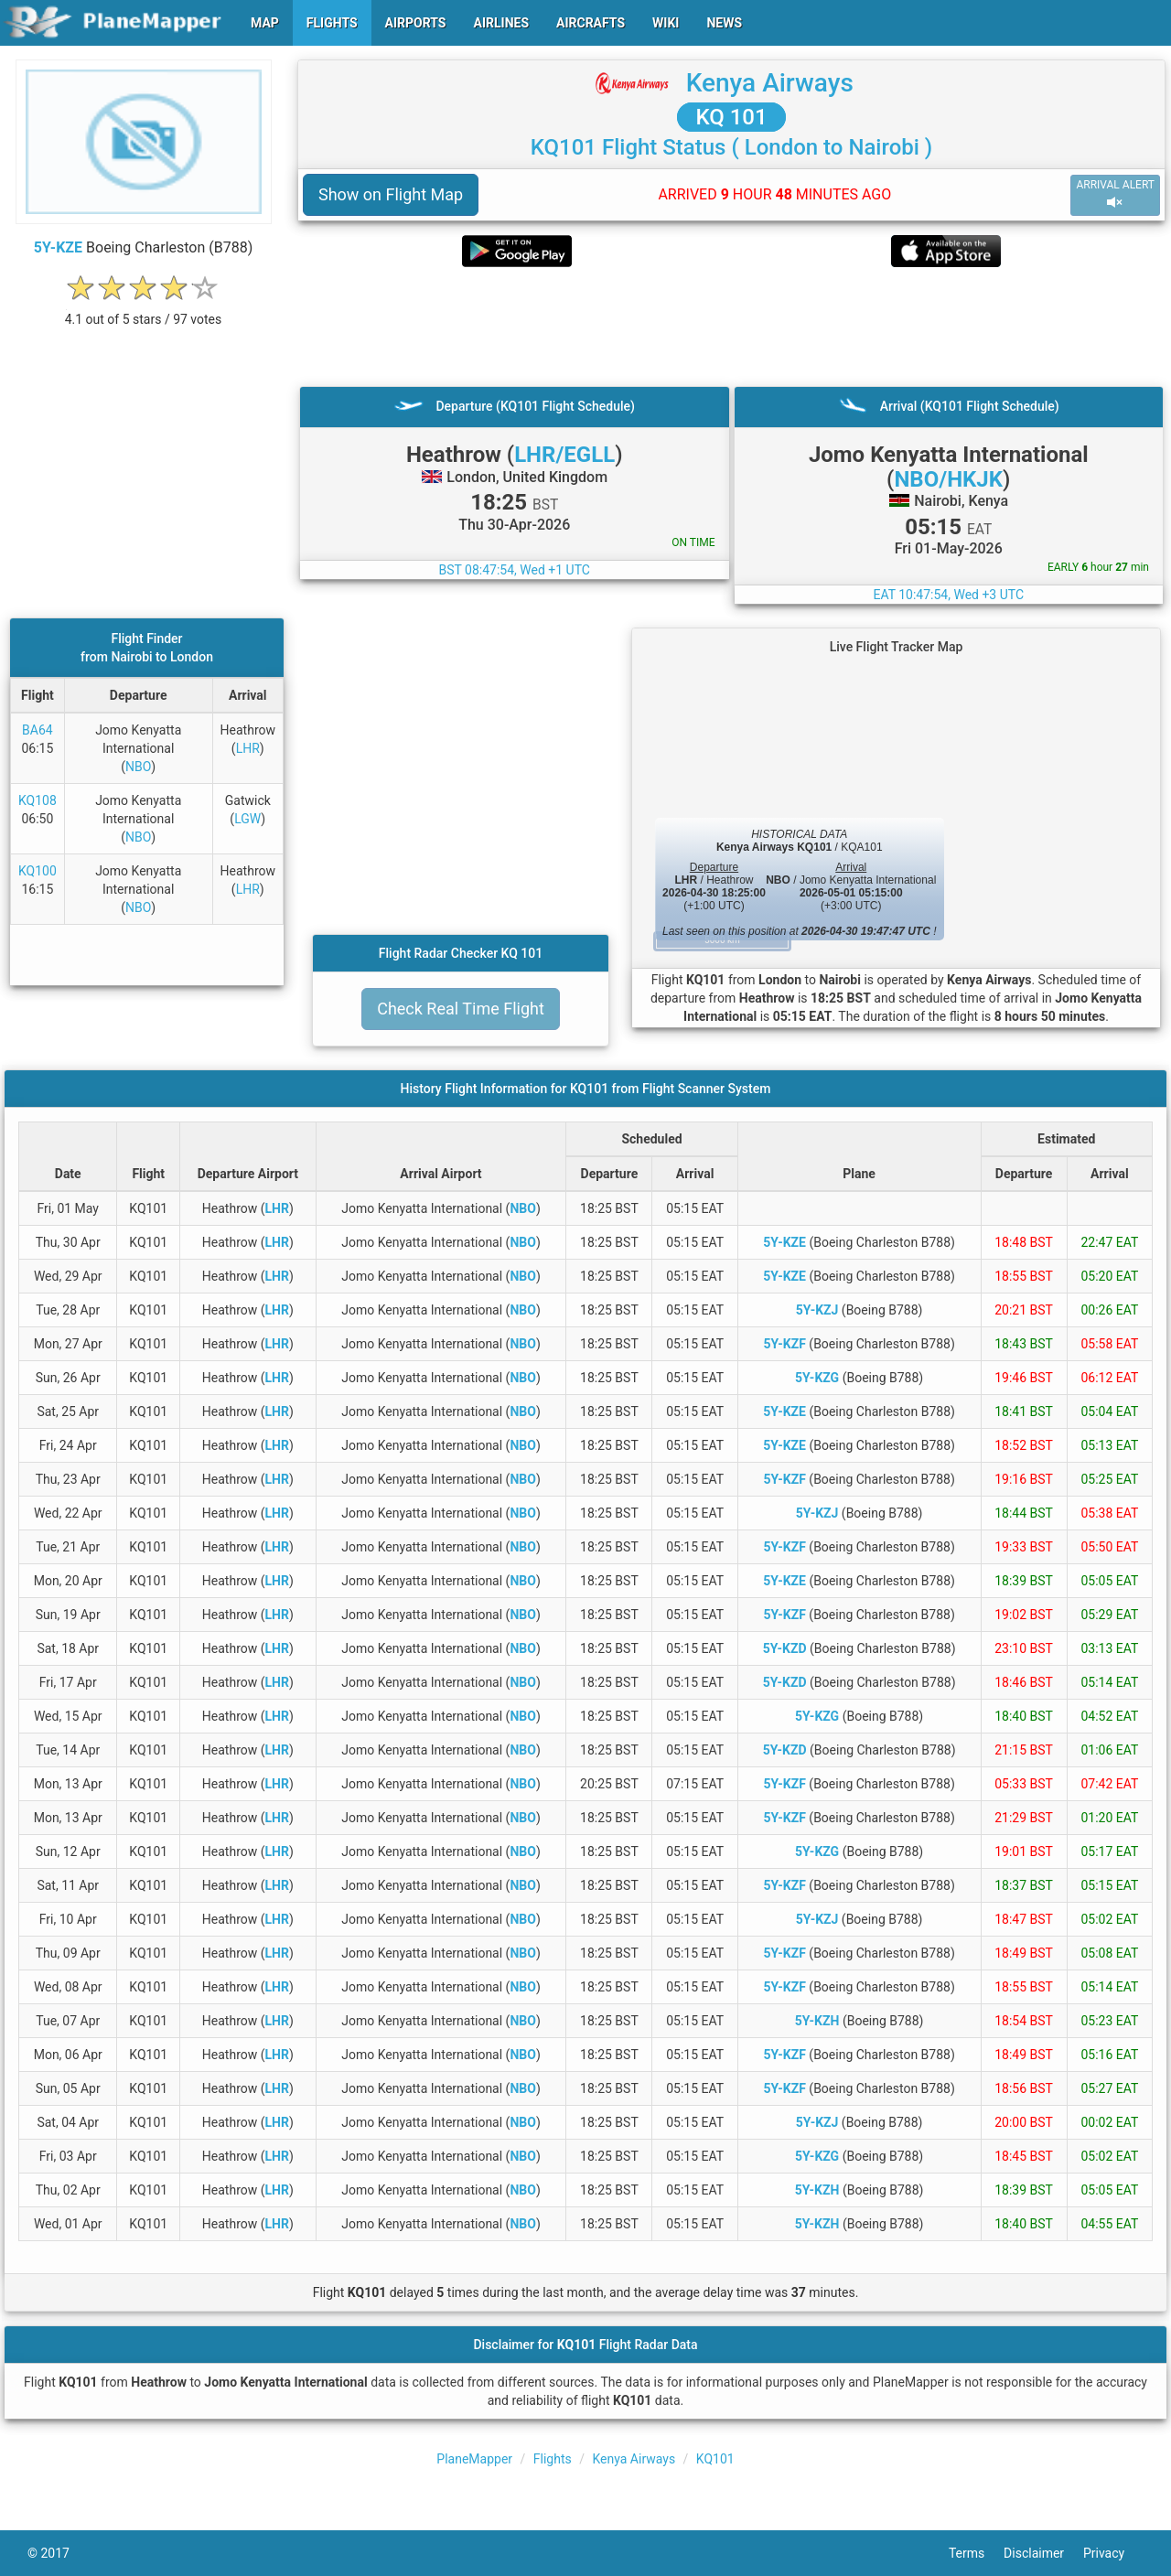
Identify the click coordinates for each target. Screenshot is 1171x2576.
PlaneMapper (474, 2459)
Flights (552, 2459)
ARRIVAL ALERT (1115, 194)
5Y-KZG (817, 1377)
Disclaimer (1043, 2553)
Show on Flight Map (390, 194)
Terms (976, 2553)
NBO (138, 766)
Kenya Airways (770, 83)
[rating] (143, 309)
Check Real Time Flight (460, 1008)
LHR (248, 748)
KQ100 (37, 871)
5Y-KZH (817, 2020)
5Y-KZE (58, 247)
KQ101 (715, 2459)
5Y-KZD (785, 1648)
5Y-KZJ (817, 1310)
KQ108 (37, 800)
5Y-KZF (784, 1343)
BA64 (37, 730)
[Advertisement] (731, 326)
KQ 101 (731, 117)
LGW (247, 818)
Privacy (1113, 2553)
